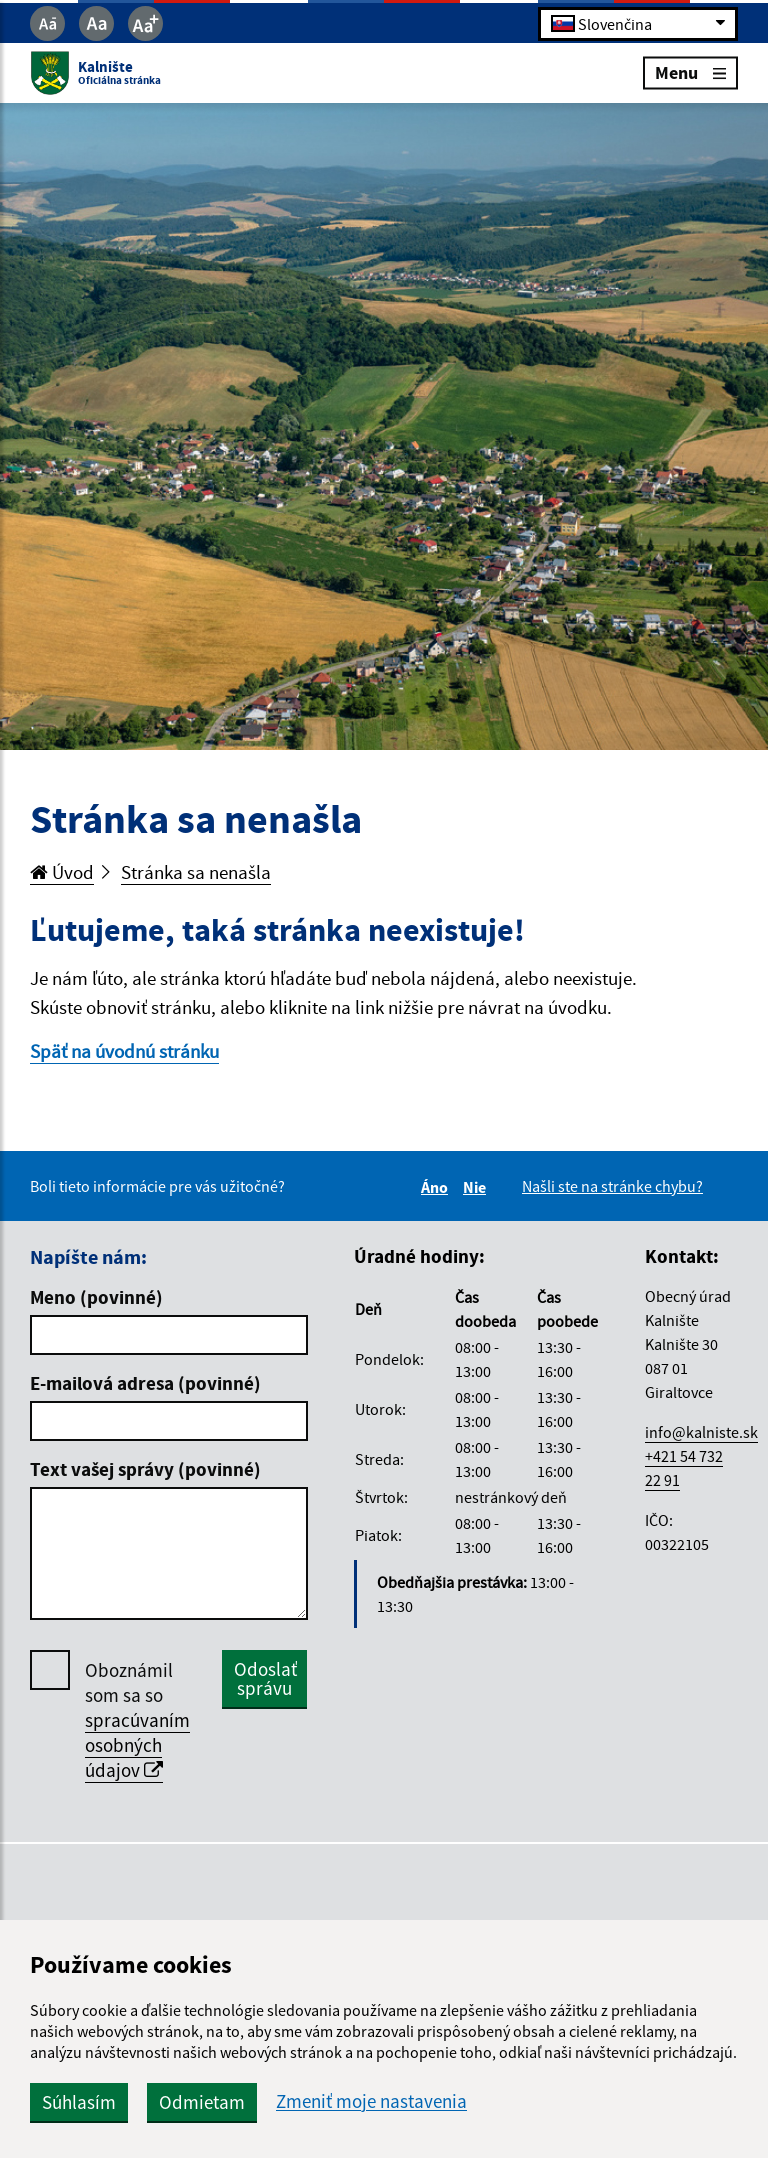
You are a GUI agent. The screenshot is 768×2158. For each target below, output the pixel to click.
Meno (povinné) (96, 1297)
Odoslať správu (265, 1678)
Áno (437, 1187)
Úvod (62, 872)
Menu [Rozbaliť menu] (690, 72)
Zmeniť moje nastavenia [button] (371, 2101)
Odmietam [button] (202, 2102)
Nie (477, 1187)
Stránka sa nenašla (196, 872)
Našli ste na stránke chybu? (612, 1186)
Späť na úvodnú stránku (124, 1051)
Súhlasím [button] (79, 2102)
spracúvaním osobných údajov (137, 1745)
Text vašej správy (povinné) (145, 1469)
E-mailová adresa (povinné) (145, 1383)
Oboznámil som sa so (137, 1720)
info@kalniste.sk (701, 1432)
